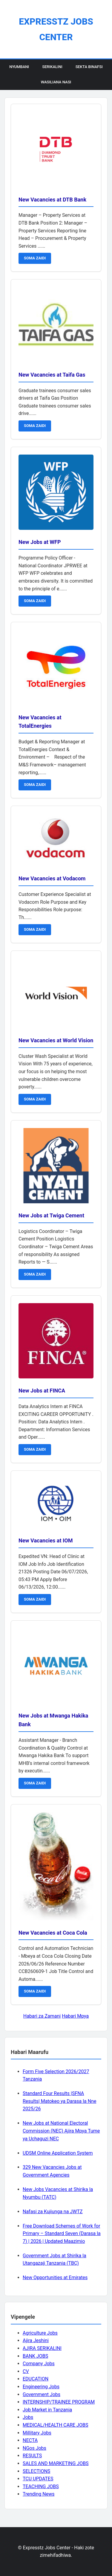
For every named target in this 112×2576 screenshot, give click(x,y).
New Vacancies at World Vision (56, 1040)
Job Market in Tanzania (47, 2410)
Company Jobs (39, 2363)
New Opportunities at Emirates (55, 2277)
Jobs (28, 2417)
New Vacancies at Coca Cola (53, 1933)
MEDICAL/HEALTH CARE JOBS (55, 2425)
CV (26, 2371)
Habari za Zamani (42, 2016)
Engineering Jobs (41, 2386)
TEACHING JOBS (41, 2486)
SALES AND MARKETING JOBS (56, 2463)
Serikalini (52, 66)
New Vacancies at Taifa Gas (52, 375)
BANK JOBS (35, 2356)
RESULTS (32, 2455)
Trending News (38, 2494)
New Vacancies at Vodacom (52, 878)
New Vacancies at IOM (46, 1540)
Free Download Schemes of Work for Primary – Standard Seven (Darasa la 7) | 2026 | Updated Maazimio (62, 2233)
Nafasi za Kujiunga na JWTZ (53, 2211)
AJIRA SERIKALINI (42, 2348)
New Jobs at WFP (40, 542)
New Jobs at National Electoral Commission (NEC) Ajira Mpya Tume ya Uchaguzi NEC (61, 2130)
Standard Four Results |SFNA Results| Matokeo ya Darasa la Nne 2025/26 (59, 2101)
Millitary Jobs (37, 2433)
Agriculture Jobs (40, 2333)
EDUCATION (35, 2379)
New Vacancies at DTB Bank (52, 199)
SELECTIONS (36, 2471)
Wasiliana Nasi (56, 82)
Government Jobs (41, 2394)
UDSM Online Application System (58, 2153)
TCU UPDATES (38, 2479)
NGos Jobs (34, 2448)
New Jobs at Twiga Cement (51, 1215)
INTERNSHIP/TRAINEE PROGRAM (59, 2402)
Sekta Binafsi (89, 66)
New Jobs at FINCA (42, 1390)
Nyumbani (19, 66)
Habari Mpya (75, 2016)
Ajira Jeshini (36, 2340)
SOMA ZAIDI (35, 258)
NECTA (30, 2440)
